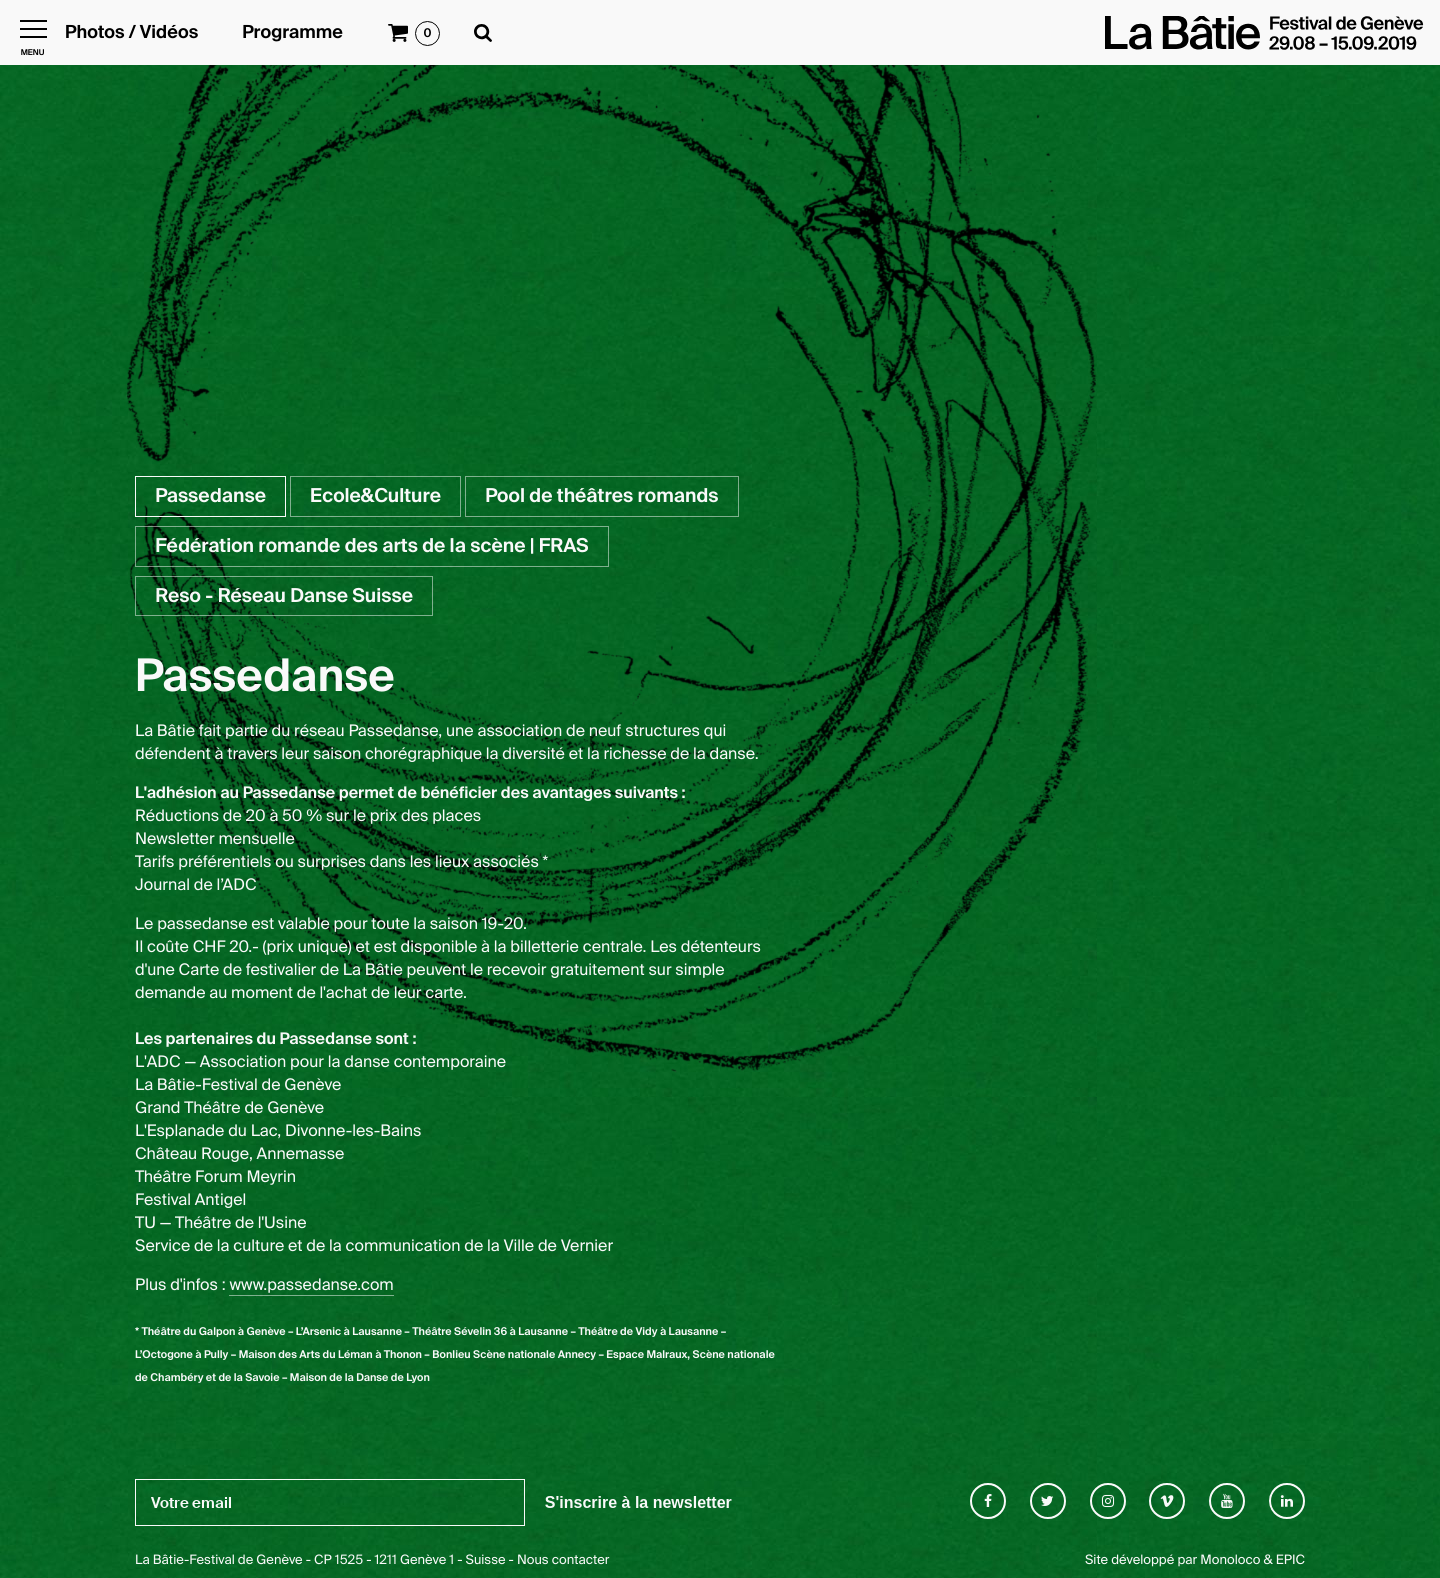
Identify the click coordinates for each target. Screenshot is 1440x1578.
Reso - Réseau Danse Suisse (284, 595)
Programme (292, 33)
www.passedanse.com (311, 1284)
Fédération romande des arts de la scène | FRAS (371, 545)
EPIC (1290, 1560)
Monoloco (1230, 1560)
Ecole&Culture (375, 495)
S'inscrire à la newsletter (638, 1502)
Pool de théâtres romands (601, 495)
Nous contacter (563, 1560)
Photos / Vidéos (131, 33)
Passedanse (210, 495)
